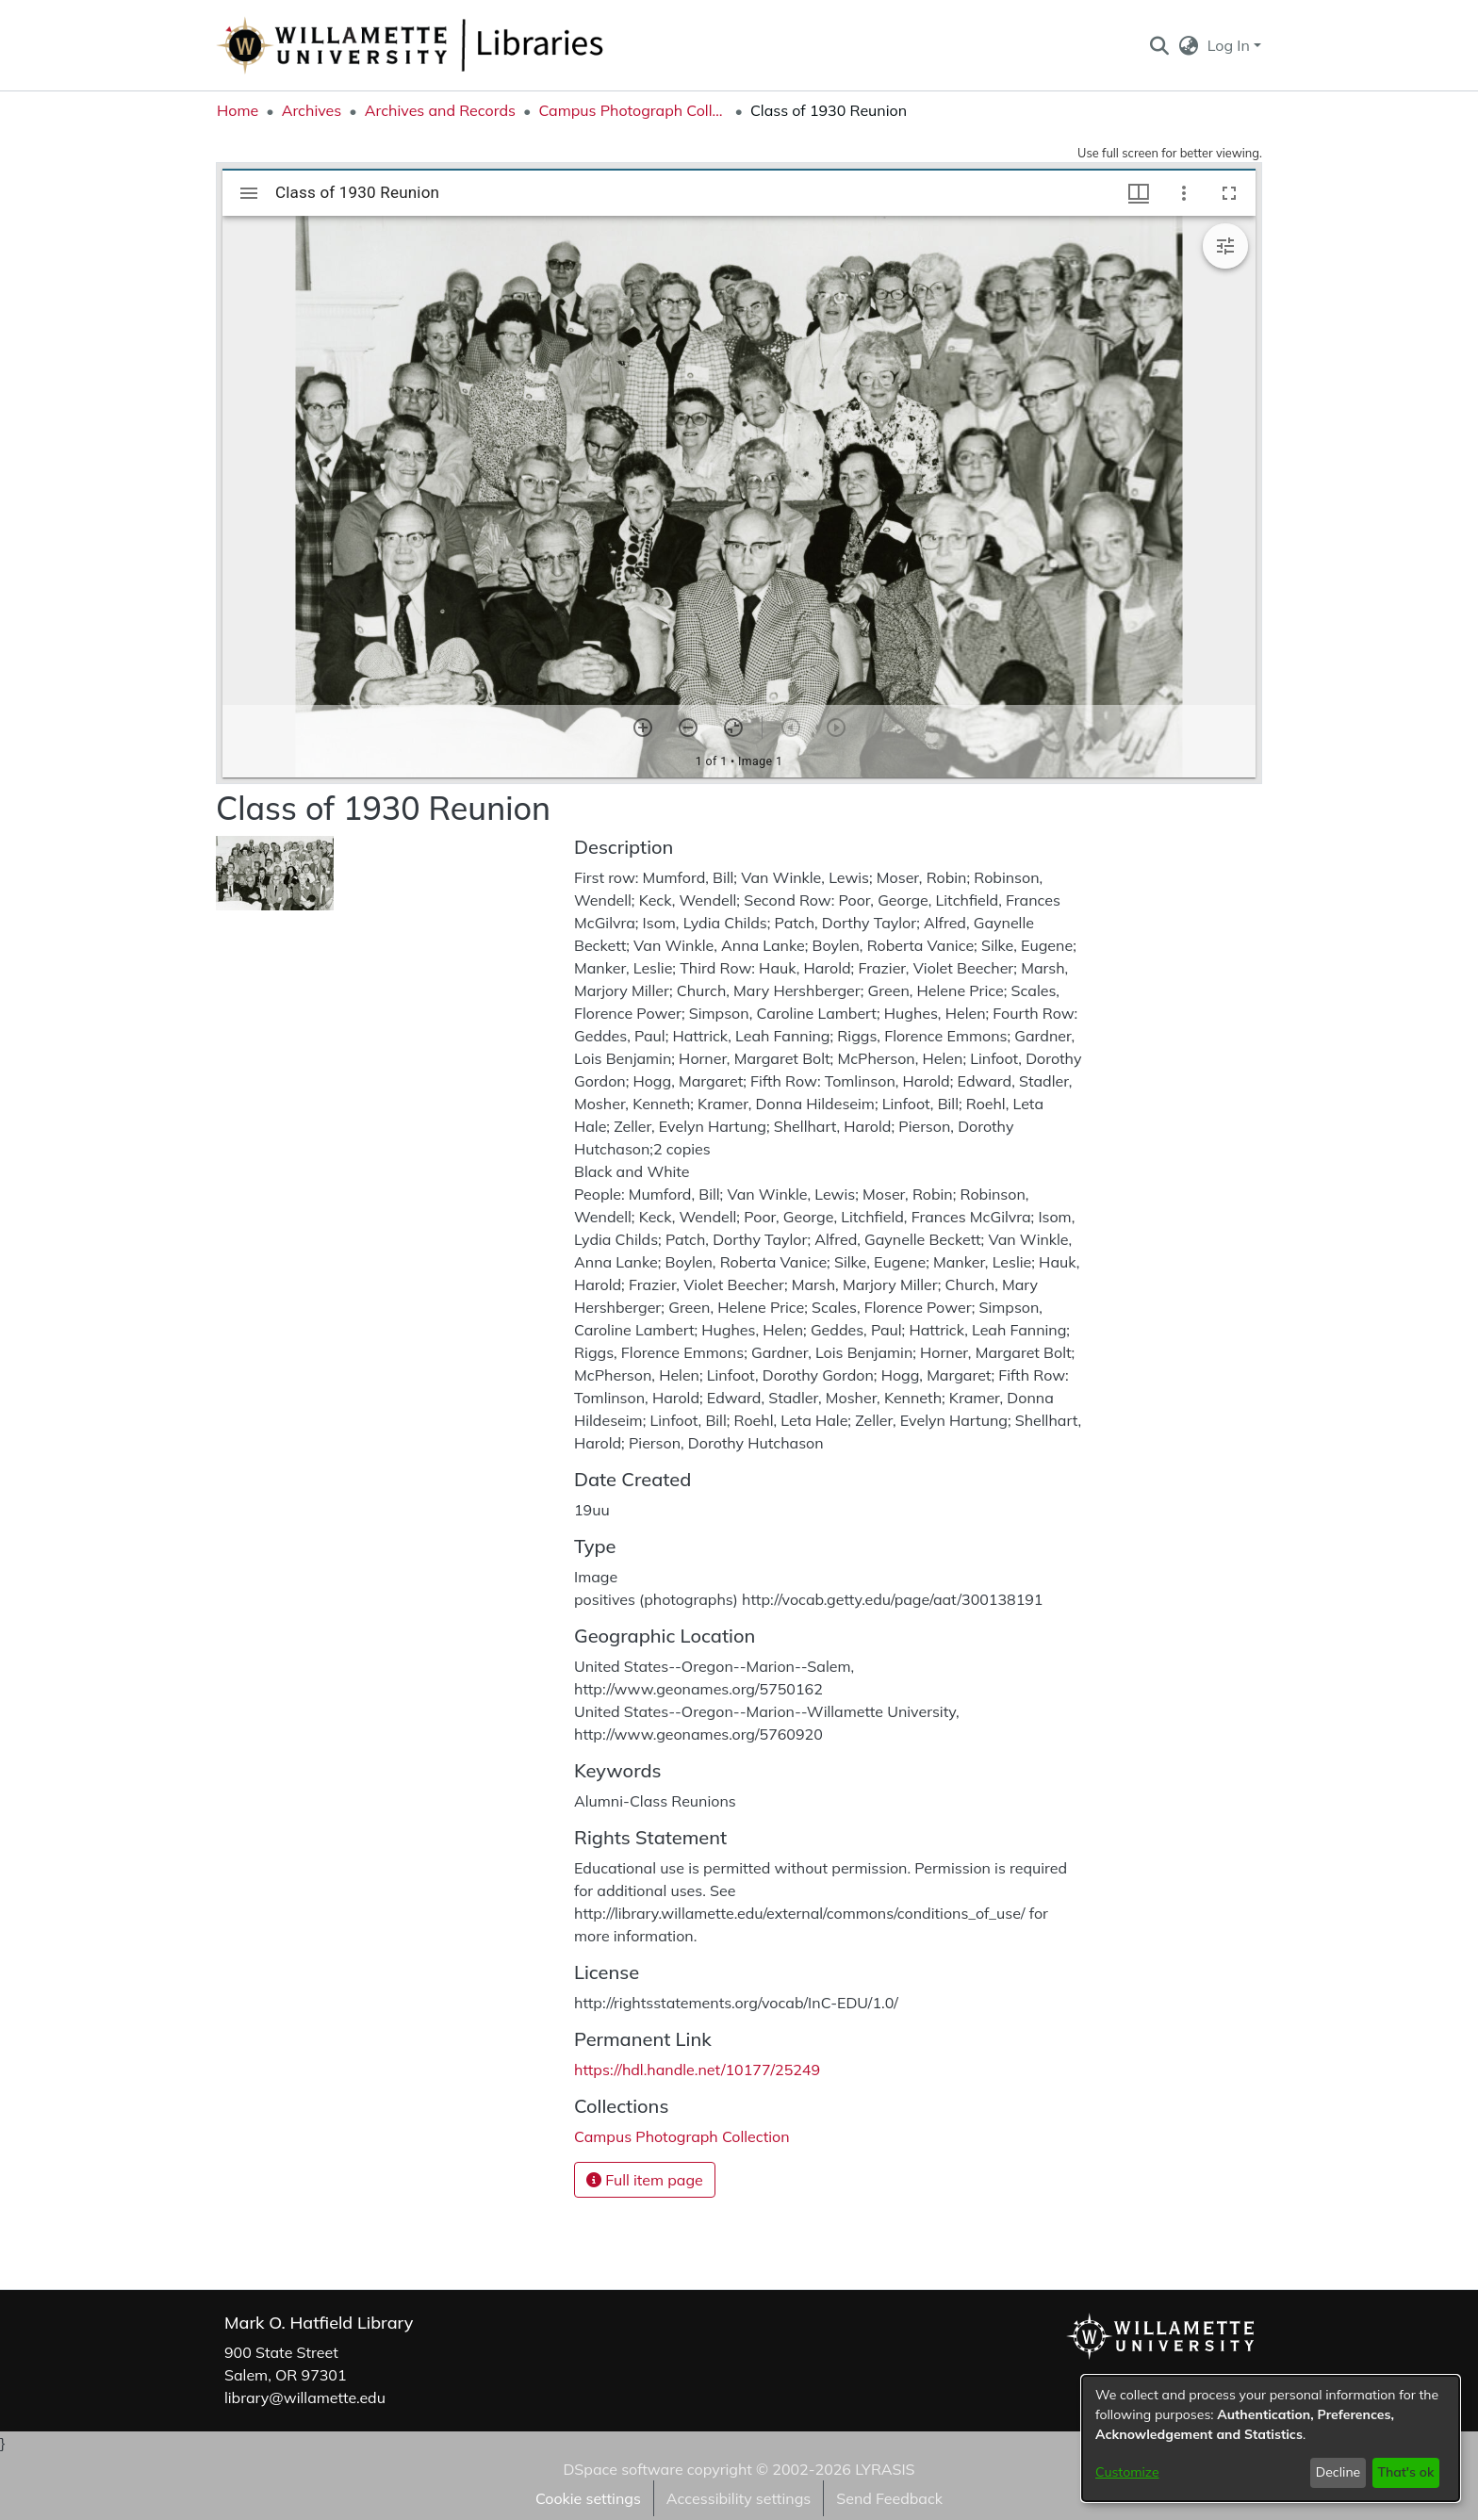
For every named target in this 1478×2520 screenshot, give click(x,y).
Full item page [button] (644, 2179)
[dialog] (1270, 2438)
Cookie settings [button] (588, 2498)
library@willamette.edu (305, 2397)
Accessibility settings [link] (738, 2498)
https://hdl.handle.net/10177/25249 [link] (697, 2069)
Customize (1127, 2471)
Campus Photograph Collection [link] (632, 110)
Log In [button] (1230, 45)
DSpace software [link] (622, 2469)
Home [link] (237, 110)
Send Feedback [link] (889, 2498)
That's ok (1405, 2471)
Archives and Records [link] (440, 110)
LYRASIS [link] (884, 2469)
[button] (1159, 45)
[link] (682, 2136)
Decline (1338, 2471)
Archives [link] (312, 110)
